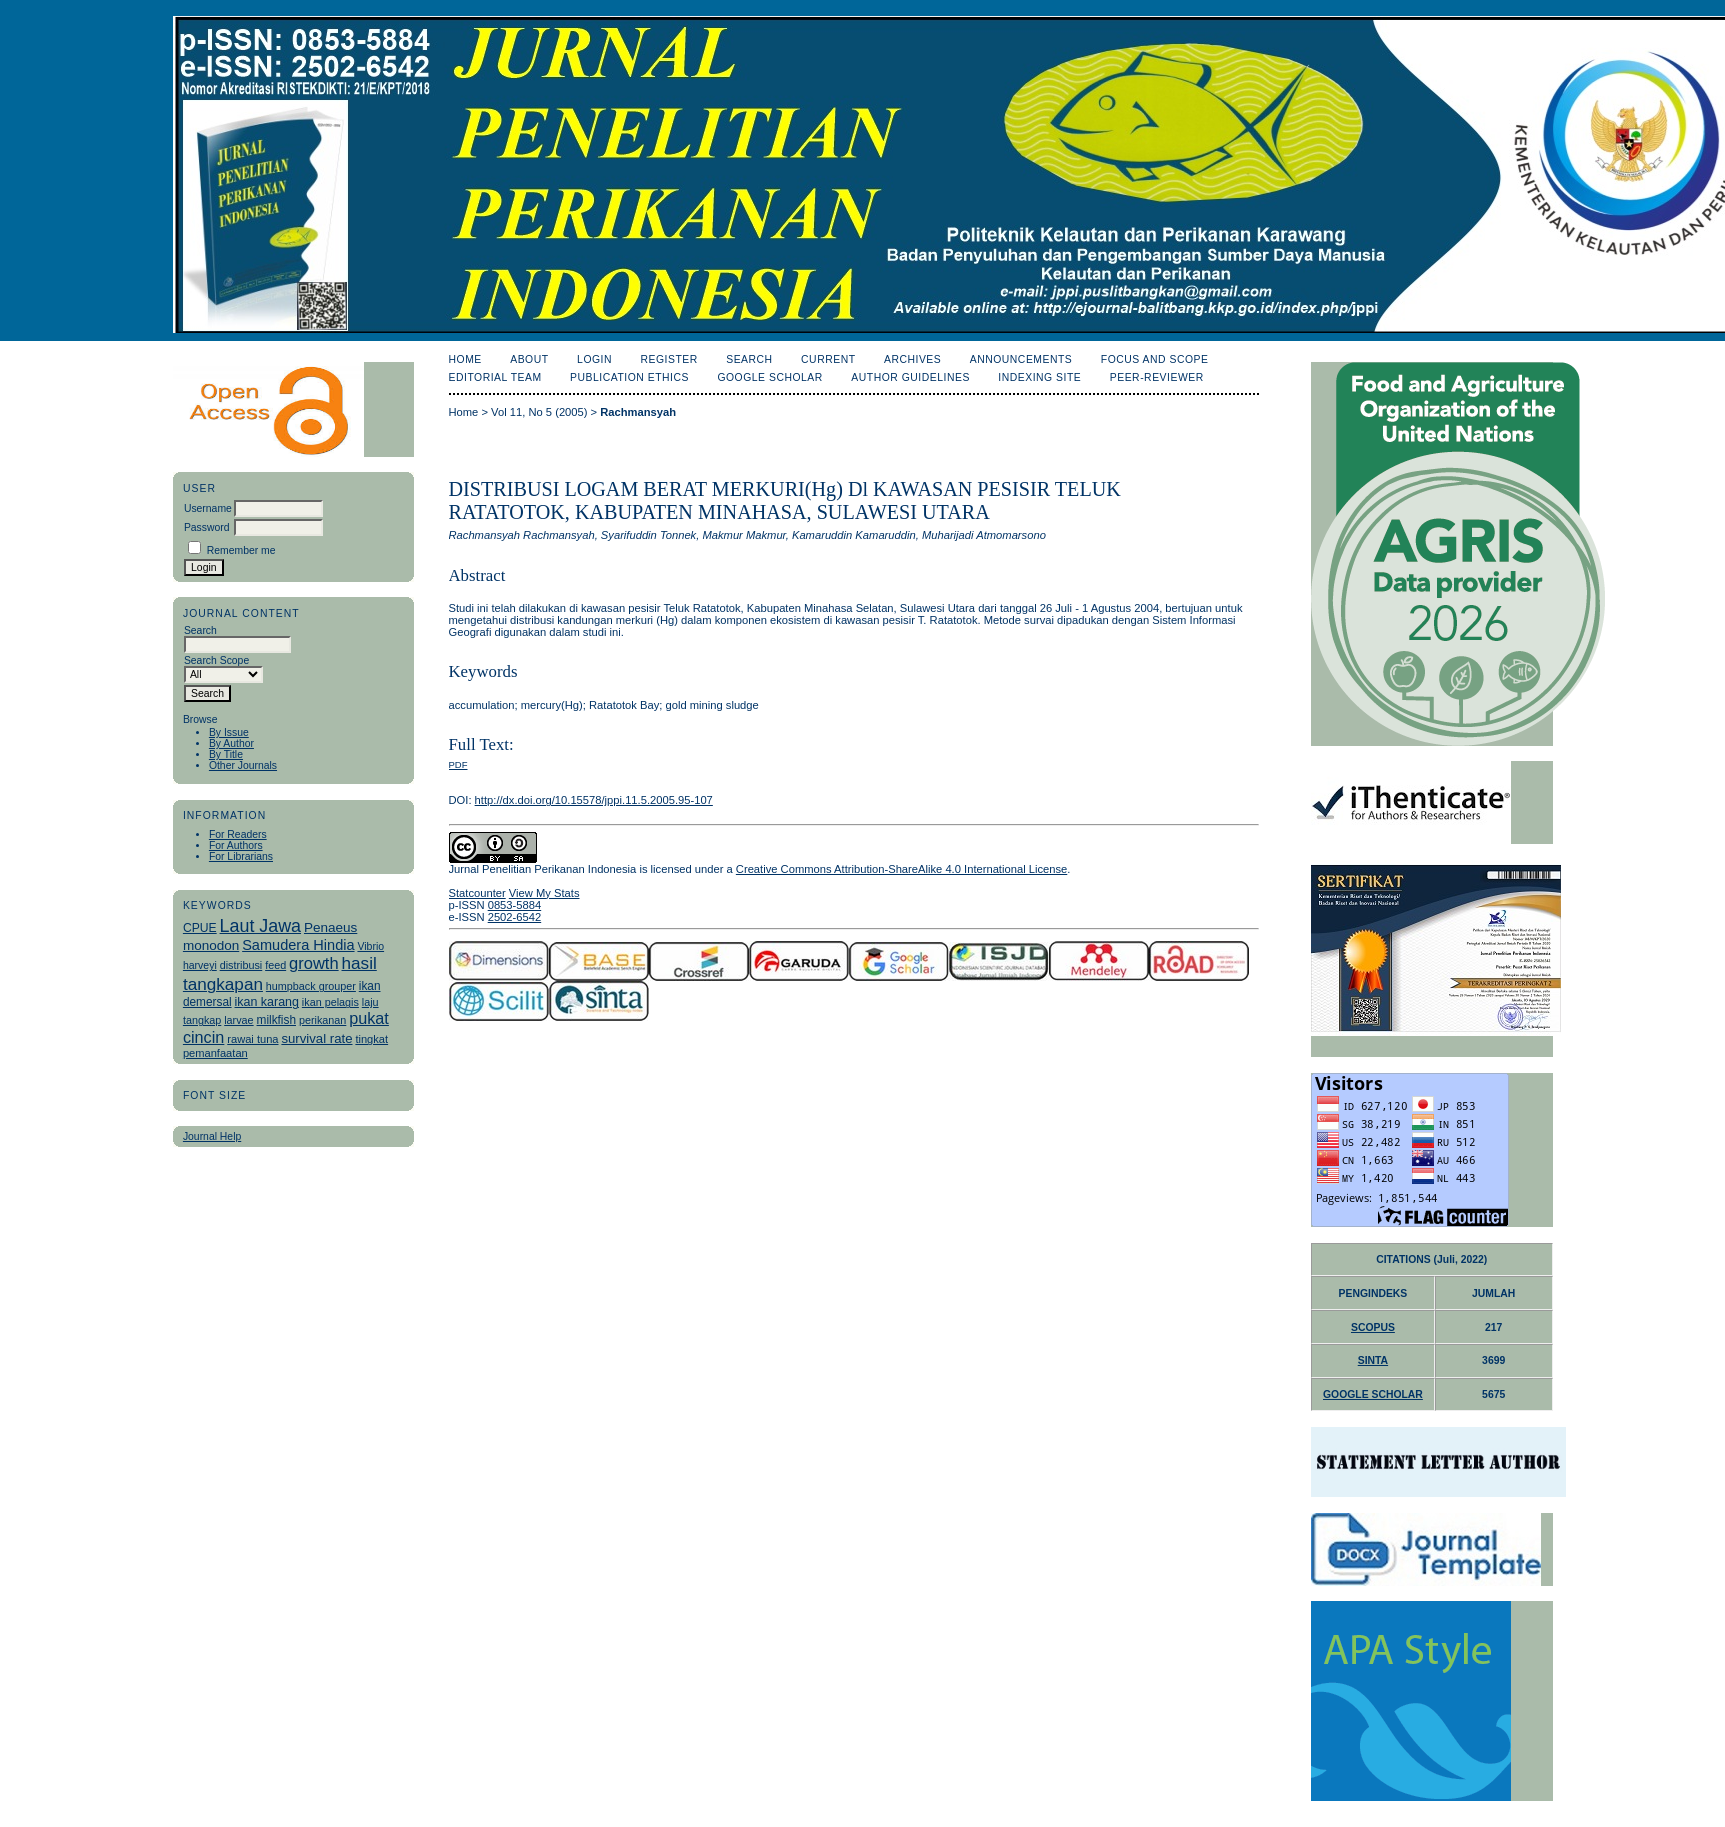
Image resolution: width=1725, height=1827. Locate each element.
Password (207, 527)
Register (668, 359)
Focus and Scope (1155, 359)
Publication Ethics (629, 377)
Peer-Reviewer (1157, 377)
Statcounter (477, 893)
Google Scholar (769, 377)
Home (465, 359)
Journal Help (212, 1136)
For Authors (236, 845)
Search (749, 359)
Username (208, 508)
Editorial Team (495, 377)
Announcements (1021, 359)
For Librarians (241, 856)
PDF (458, 764)
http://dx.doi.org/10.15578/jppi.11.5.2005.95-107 (594, 800)
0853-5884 (515, 905)
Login (594, 359)
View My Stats (544, 893)
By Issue (229, 732)
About (529, 359)
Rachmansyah (638, 412)
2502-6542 (515, 917)
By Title (226, 754)
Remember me (241, 550)
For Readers (238, 834)
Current (828, 359)
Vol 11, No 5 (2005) (539, 412)
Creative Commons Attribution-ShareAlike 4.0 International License (901, 869)
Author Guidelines (910, 377)
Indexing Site (1039, 377)
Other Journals (243, 765)
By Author (231, 743)
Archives (912, 359)
